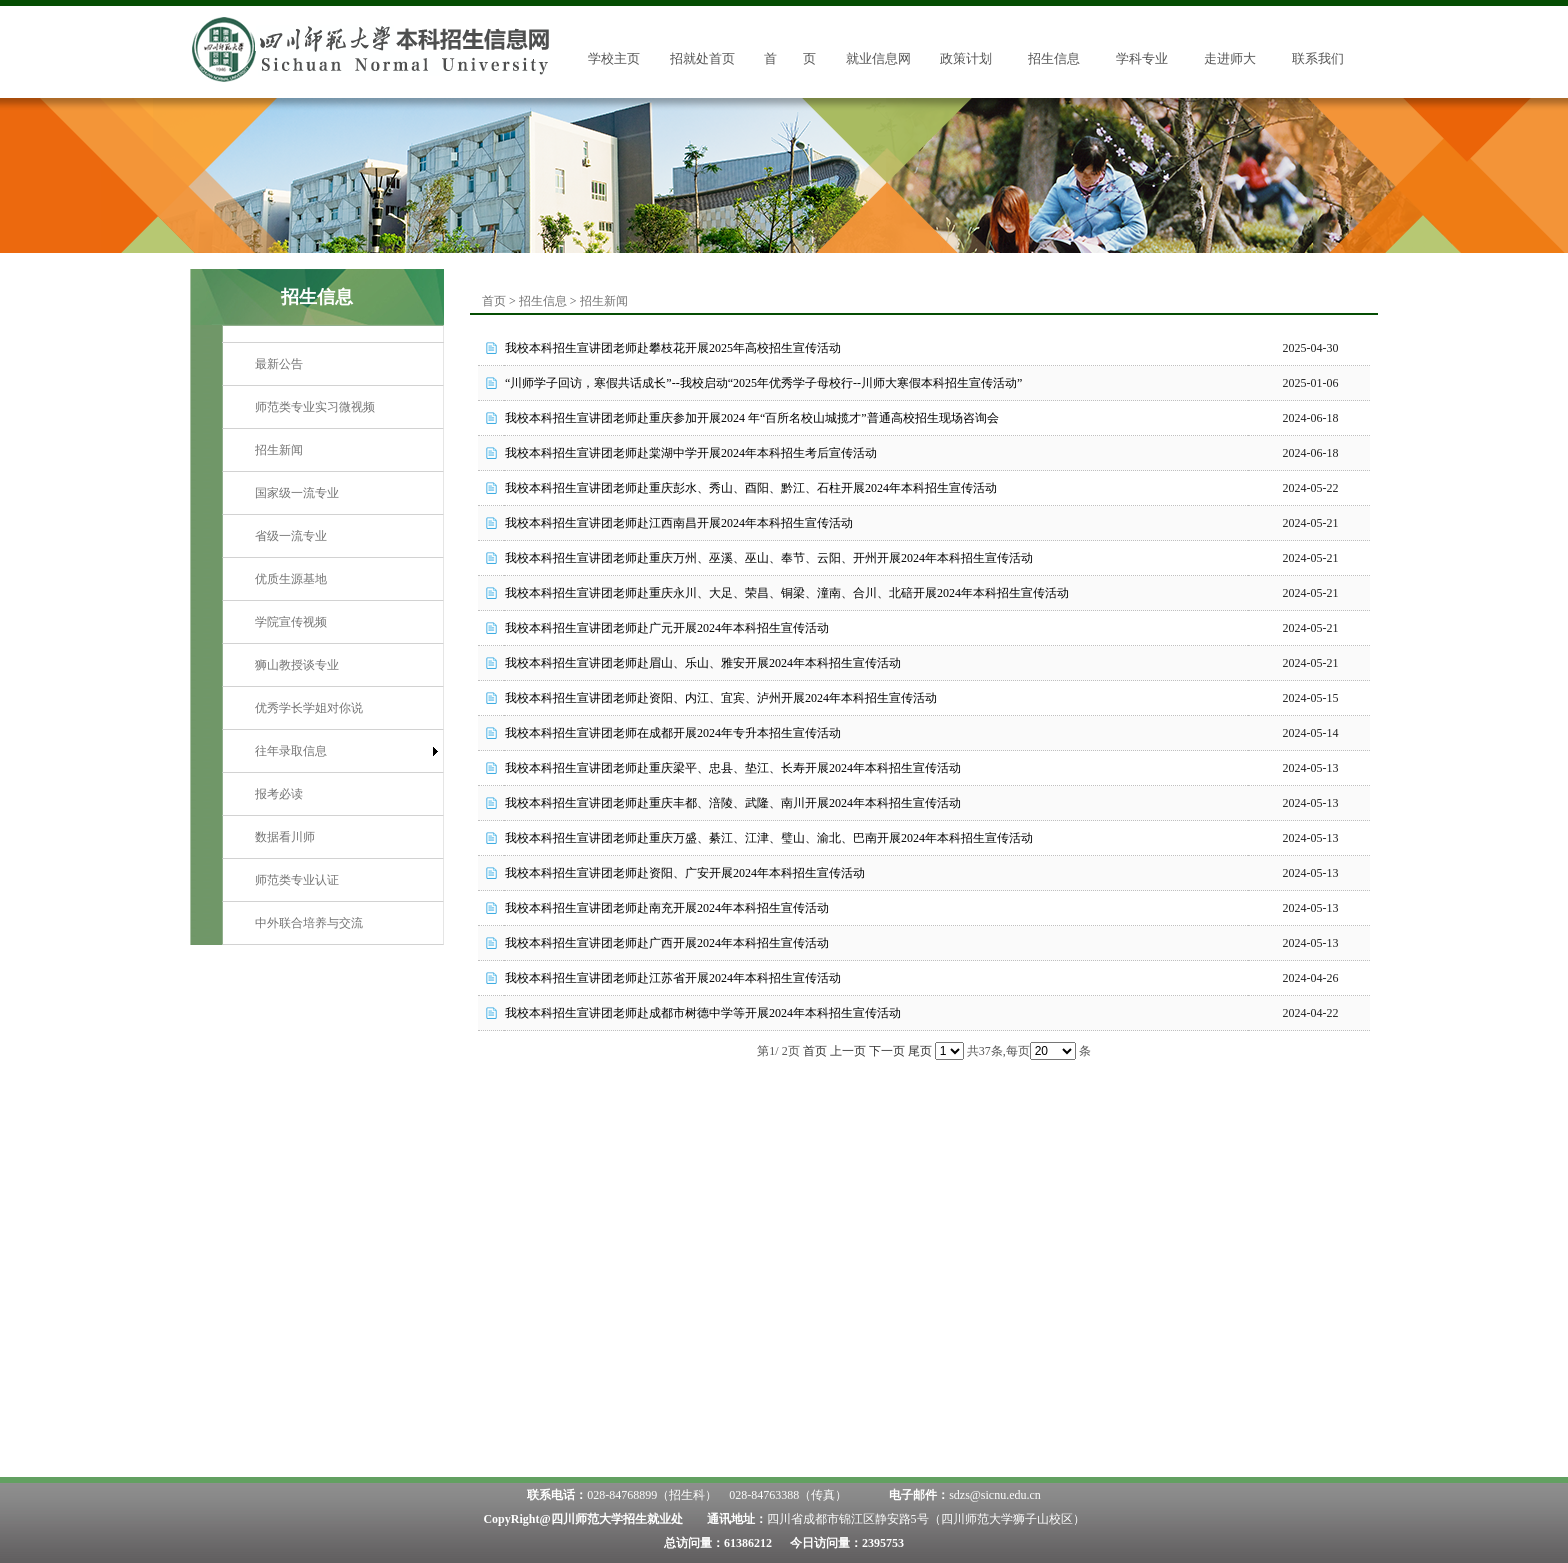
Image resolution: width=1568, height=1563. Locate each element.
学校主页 (614, 58)
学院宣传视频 (291, 622)
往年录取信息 (291, 751)
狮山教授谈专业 (297, 665)
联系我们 (1318, 58)
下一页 (887, 1051)
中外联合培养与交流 (309, 923)
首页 (494, 301)
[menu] (333, 643)
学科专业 (1142, 58)
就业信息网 (878, 58)
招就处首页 (702, 58)
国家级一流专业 (297, 493)
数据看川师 (285, 837)
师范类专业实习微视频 (315, 407)
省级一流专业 (291, 536)
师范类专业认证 (297, 880)
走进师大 (1230, 58)
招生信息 (1054, 58)
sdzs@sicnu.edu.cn (995, 1495)
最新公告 (279, 364)
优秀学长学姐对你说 (309, 708)
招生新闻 (279, 450)
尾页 (920, 1051)
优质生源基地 (291, 579)
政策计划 (966, 58)
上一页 (848, 1051)
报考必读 (279, 794)
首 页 (790, 58)
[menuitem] (333, 364)
